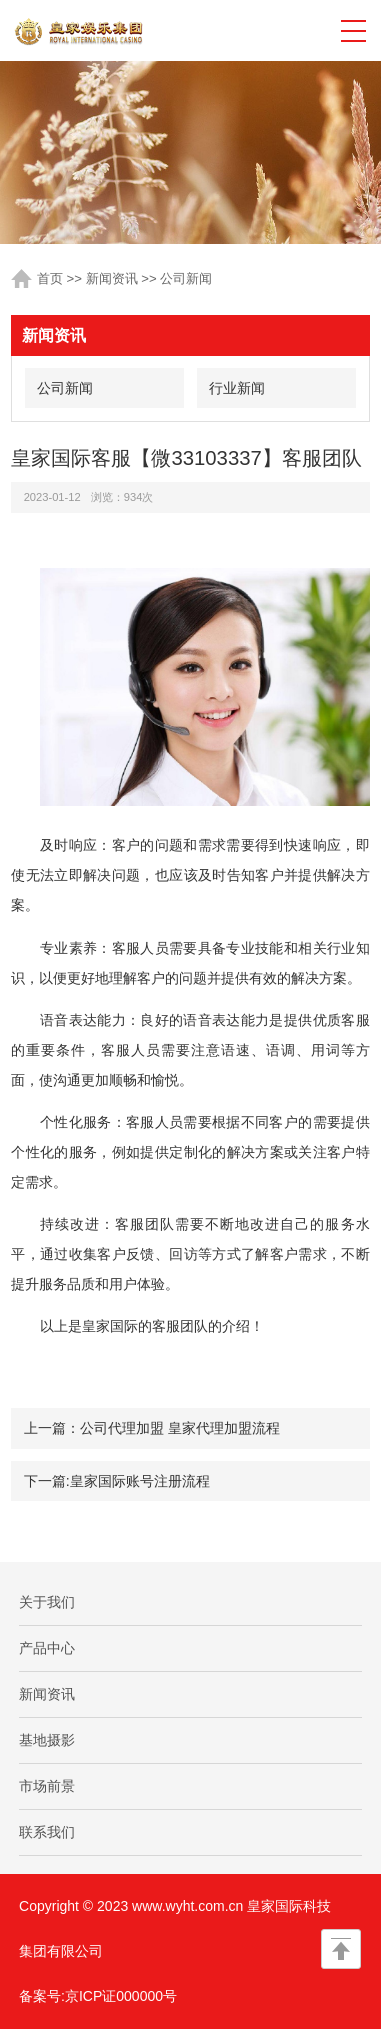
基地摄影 (47, 1740)
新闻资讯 (112, 278)
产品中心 (47, 1648)
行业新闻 (237, 388)
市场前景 (47, 1786)
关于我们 (47, 1602)
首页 (50, 278)
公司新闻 (186, 278)
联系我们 (47, 1832)
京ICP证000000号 (121, 1996)
